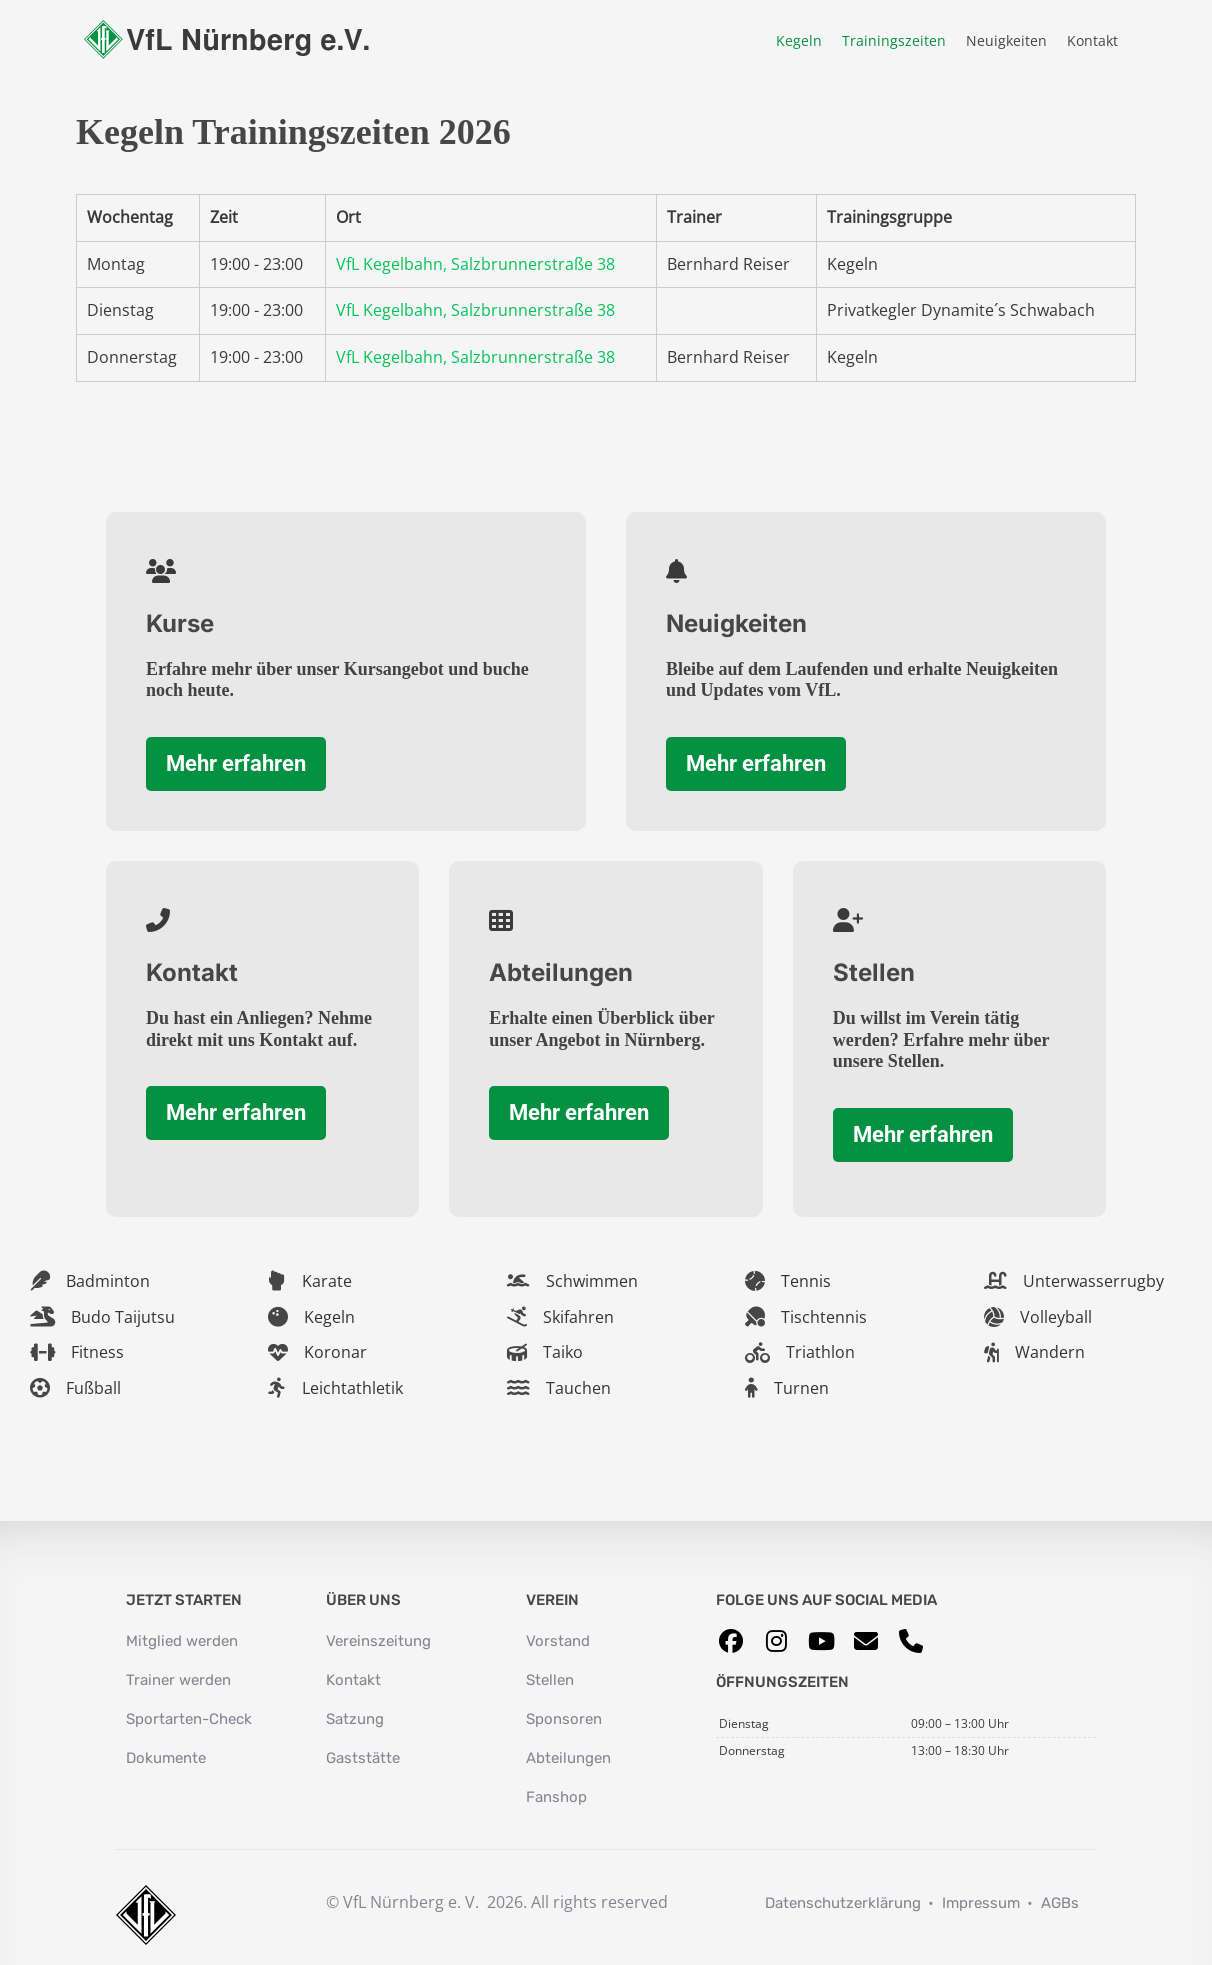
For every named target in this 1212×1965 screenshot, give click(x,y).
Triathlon (820, 1352)
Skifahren (578, 1317)
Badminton (108, 1281)
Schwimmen (592, 1281)
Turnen (801, 1388)
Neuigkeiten (1006, 40)
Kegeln (799, 40)
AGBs (1060, 1903)
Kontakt (1092, 40)
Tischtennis (824, 1317)
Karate (327, 1281)
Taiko (563, 1352)
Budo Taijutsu (123, 1317)
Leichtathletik (352, 1388)
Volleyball (1056, 1317)
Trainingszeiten (894, 40)
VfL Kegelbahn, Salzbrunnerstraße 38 (475, 264)
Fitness (97, 1352)
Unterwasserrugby (1093, 1281)
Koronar (335, 1352)
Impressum (981, 1903)
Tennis (806, 1281)
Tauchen (578, 1388)
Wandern (1050, 1352)
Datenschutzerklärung (843, 1903)
